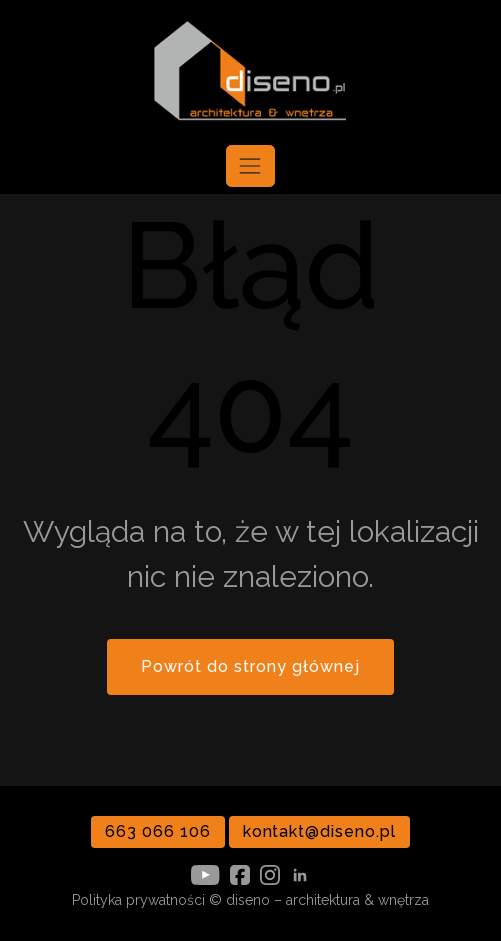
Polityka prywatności (138, 900)
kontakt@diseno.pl (319, 831)
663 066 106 (158, 831)
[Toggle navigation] (250, 166)
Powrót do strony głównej (250, 666)
